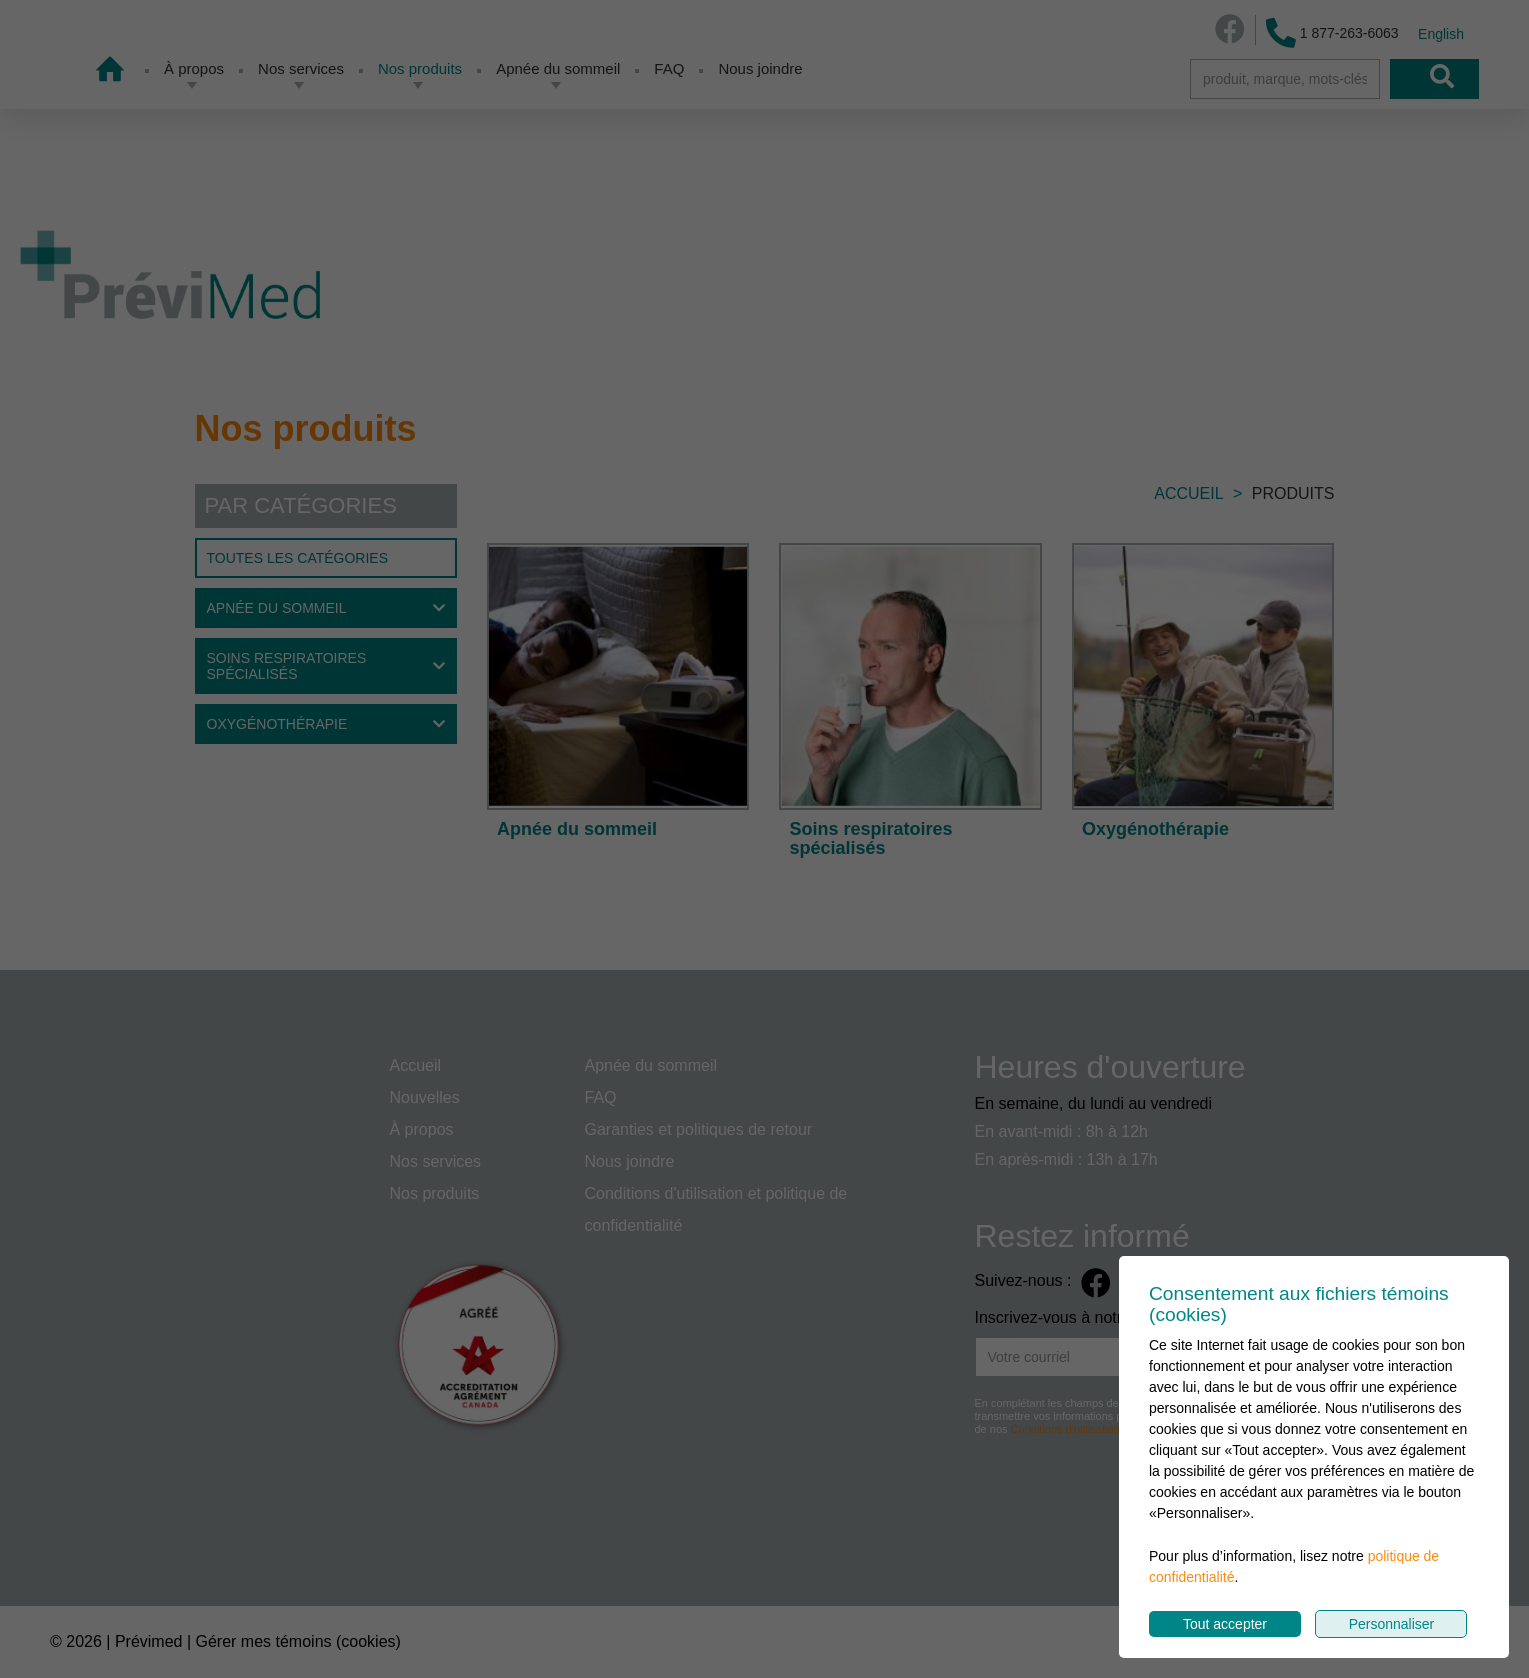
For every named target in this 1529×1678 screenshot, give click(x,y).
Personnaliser (1392, 1624)
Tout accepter (1225, 1624)
